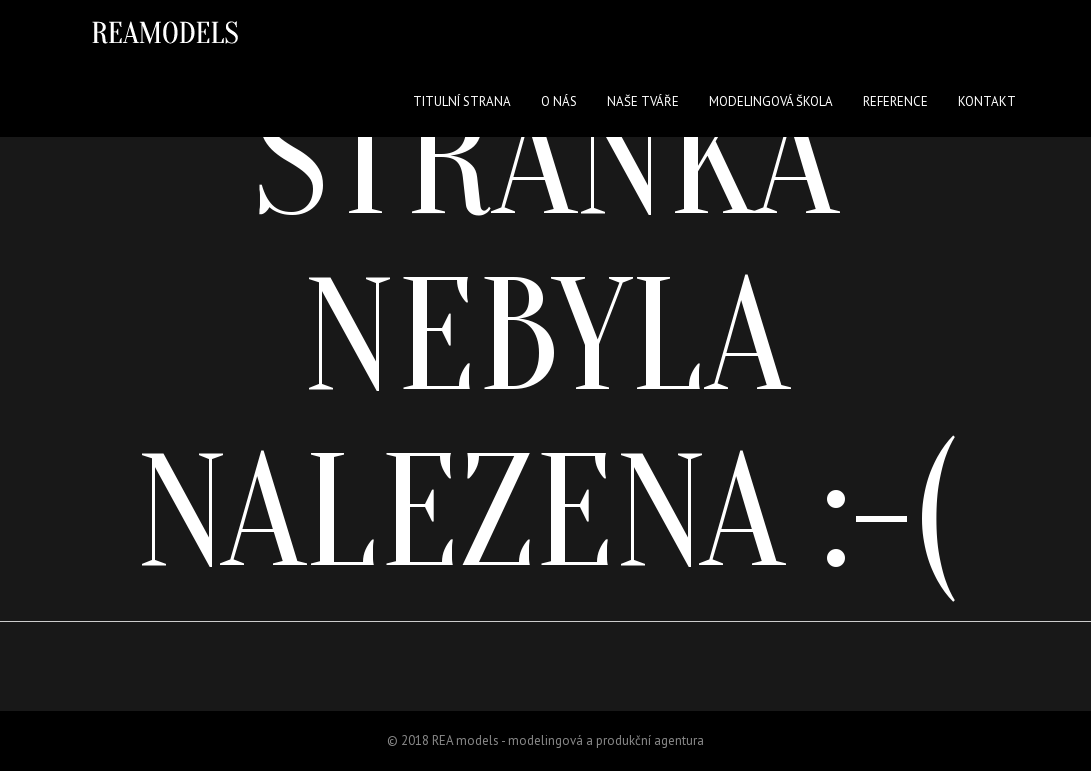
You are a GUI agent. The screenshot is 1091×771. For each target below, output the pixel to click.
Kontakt (987, 101)
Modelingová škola (771, 101)
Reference (895, 101)
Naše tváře (643, 101)
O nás (559, 101)
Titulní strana (462, 101)
